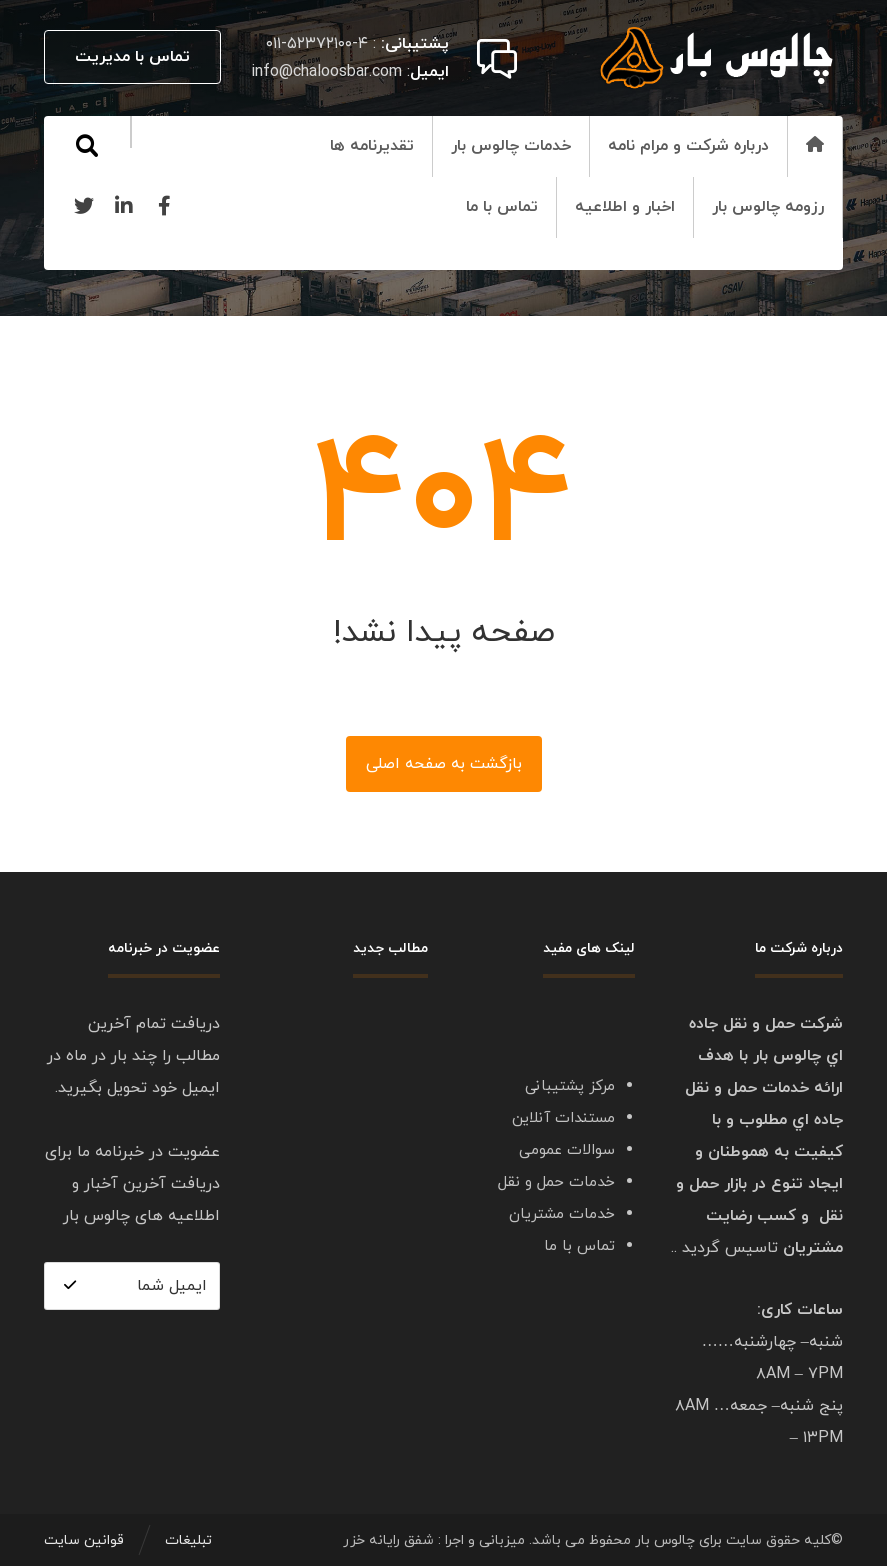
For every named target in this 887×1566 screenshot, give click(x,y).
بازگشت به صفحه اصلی (444, 764)
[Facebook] (164, 206)
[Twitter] (84, 206)
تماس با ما (579, 1246)
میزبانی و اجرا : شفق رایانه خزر (434, 1540)
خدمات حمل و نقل (556, 1182)
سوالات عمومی (567, 1150)
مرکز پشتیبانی (570, 1086)
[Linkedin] (124, 206)
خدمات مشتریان (562, 1214)
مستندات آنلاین (563, 1118)
